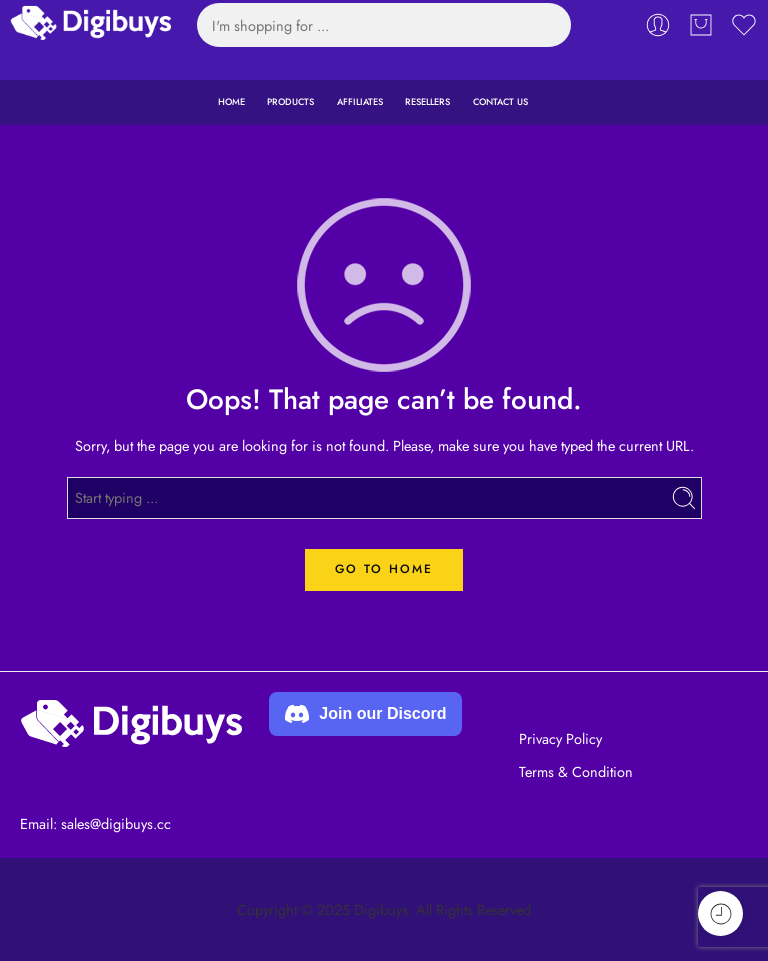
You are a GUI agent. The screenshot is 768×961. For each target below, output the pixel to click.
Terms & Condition (576, 771)
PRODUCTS (290, 101)
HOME (231, 101)
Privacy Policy (560, 738)
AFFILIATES (360, 101)
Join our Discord (365, 714)
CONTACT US (500, 101)
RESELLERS (427, 101)
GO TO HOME (384, 569)
